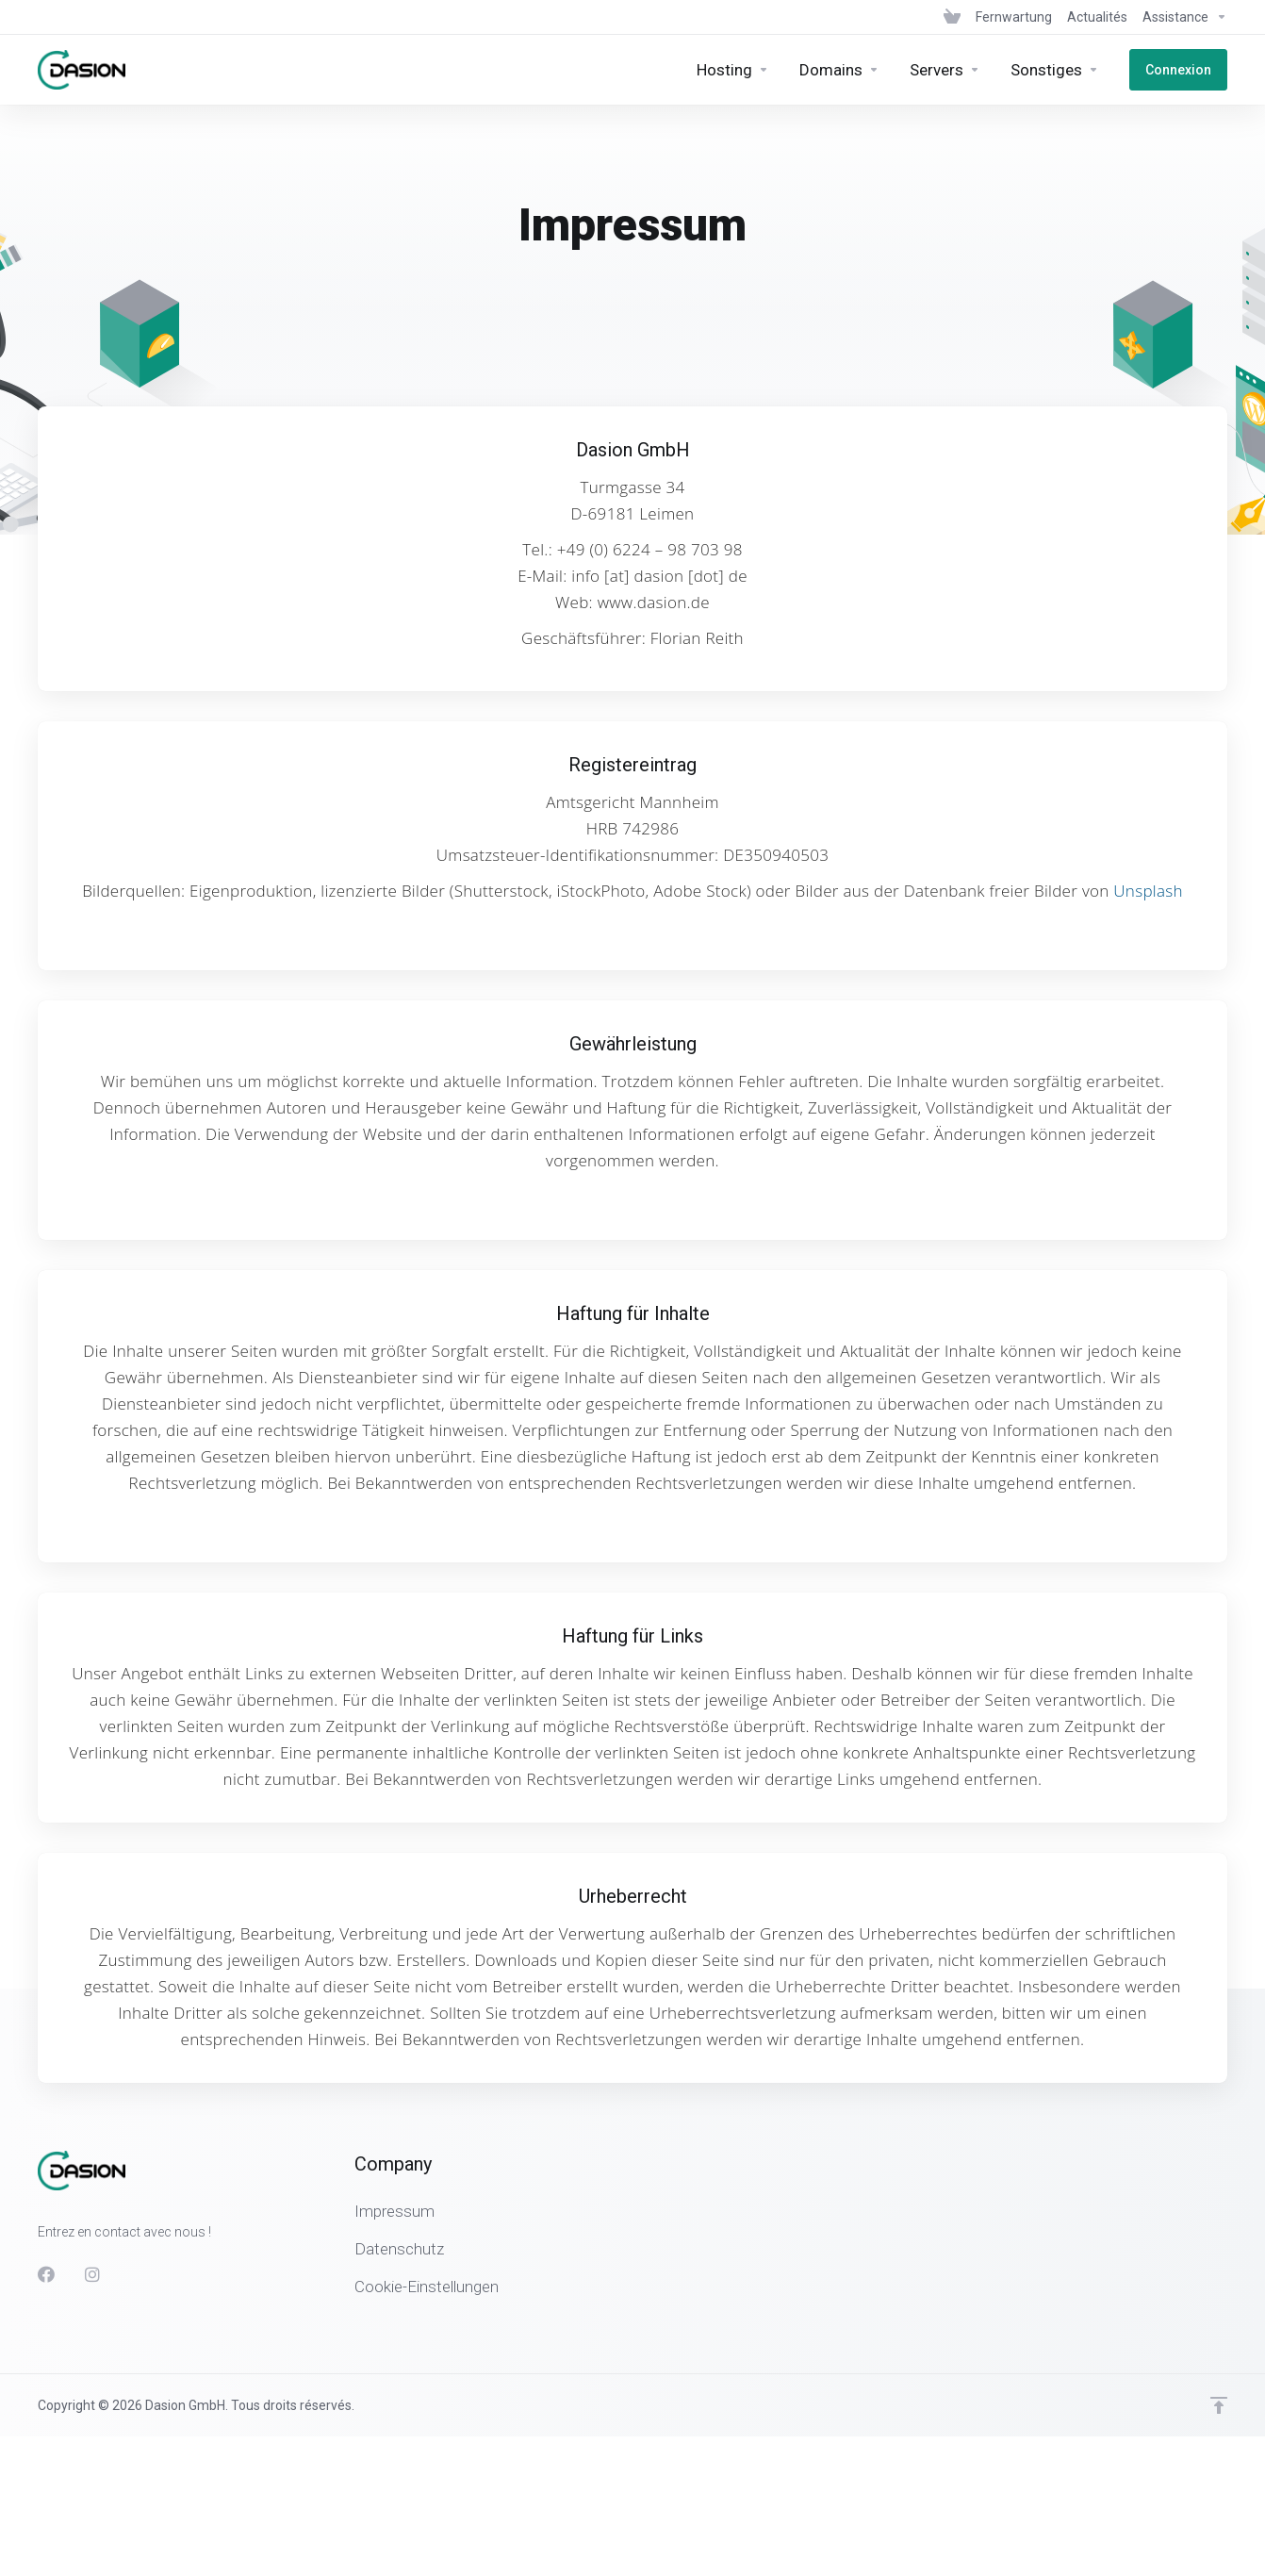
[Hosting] (733, 70)
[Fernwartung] (1014, 17)
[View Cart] (952, 17)
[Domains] (839, 70)
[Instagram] (93, 2274)
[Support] (1181, 17)
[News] (1097, 17)
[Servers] (945, 70)
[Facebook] (46, 2274)
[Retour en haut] (1218, 2405)
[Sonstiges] (1054, 70)
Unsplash (1148, 890)
